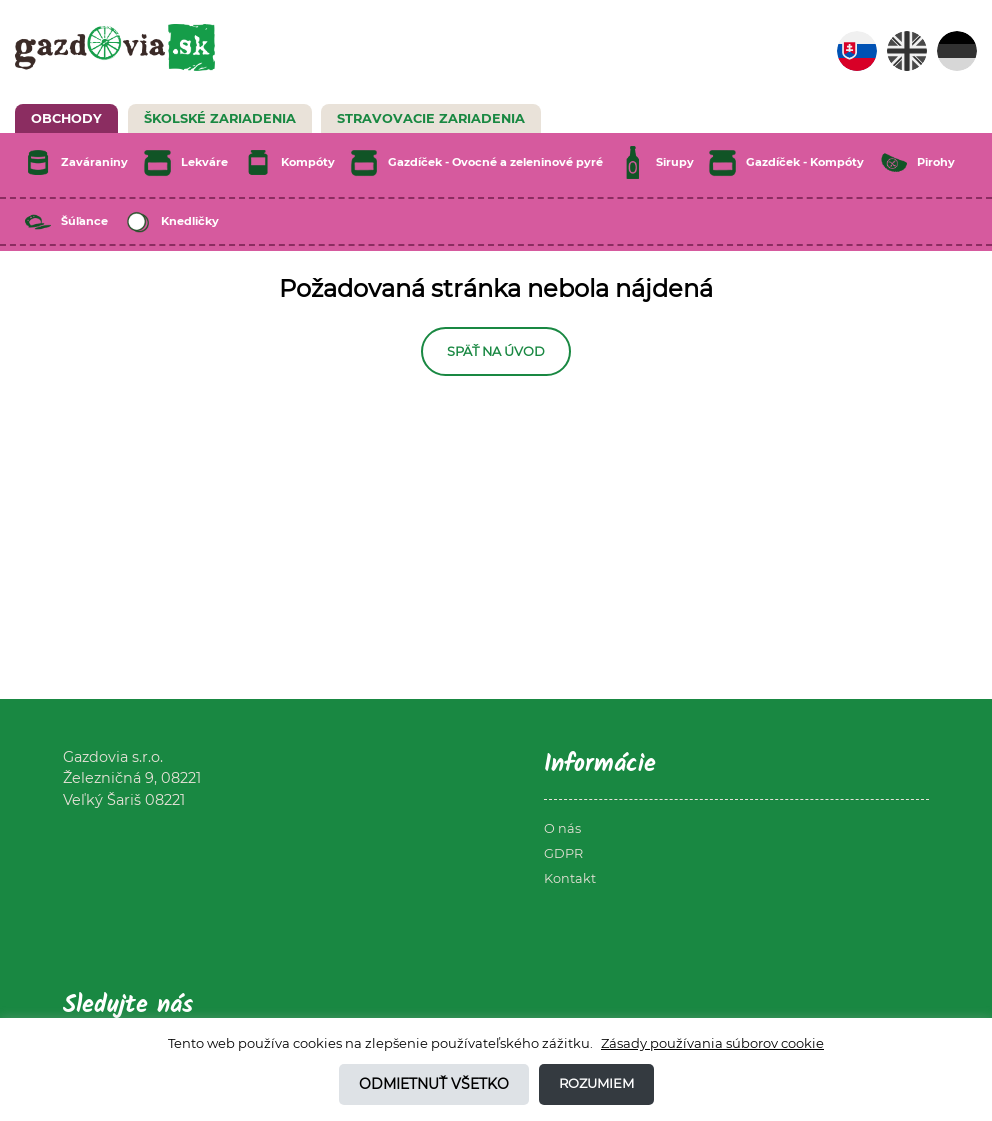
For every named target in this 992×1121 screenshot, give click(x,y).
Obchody (66, 118)
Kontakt (570, 878)
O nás (562, 828)
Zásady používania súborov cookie (712, 1043)
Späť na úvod (496, 351)
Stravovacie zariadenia (431, 118)
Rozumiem (596, 1083)
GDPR (563, 853)
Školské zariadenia (220, 118)
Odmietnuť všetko (434, 1084)
